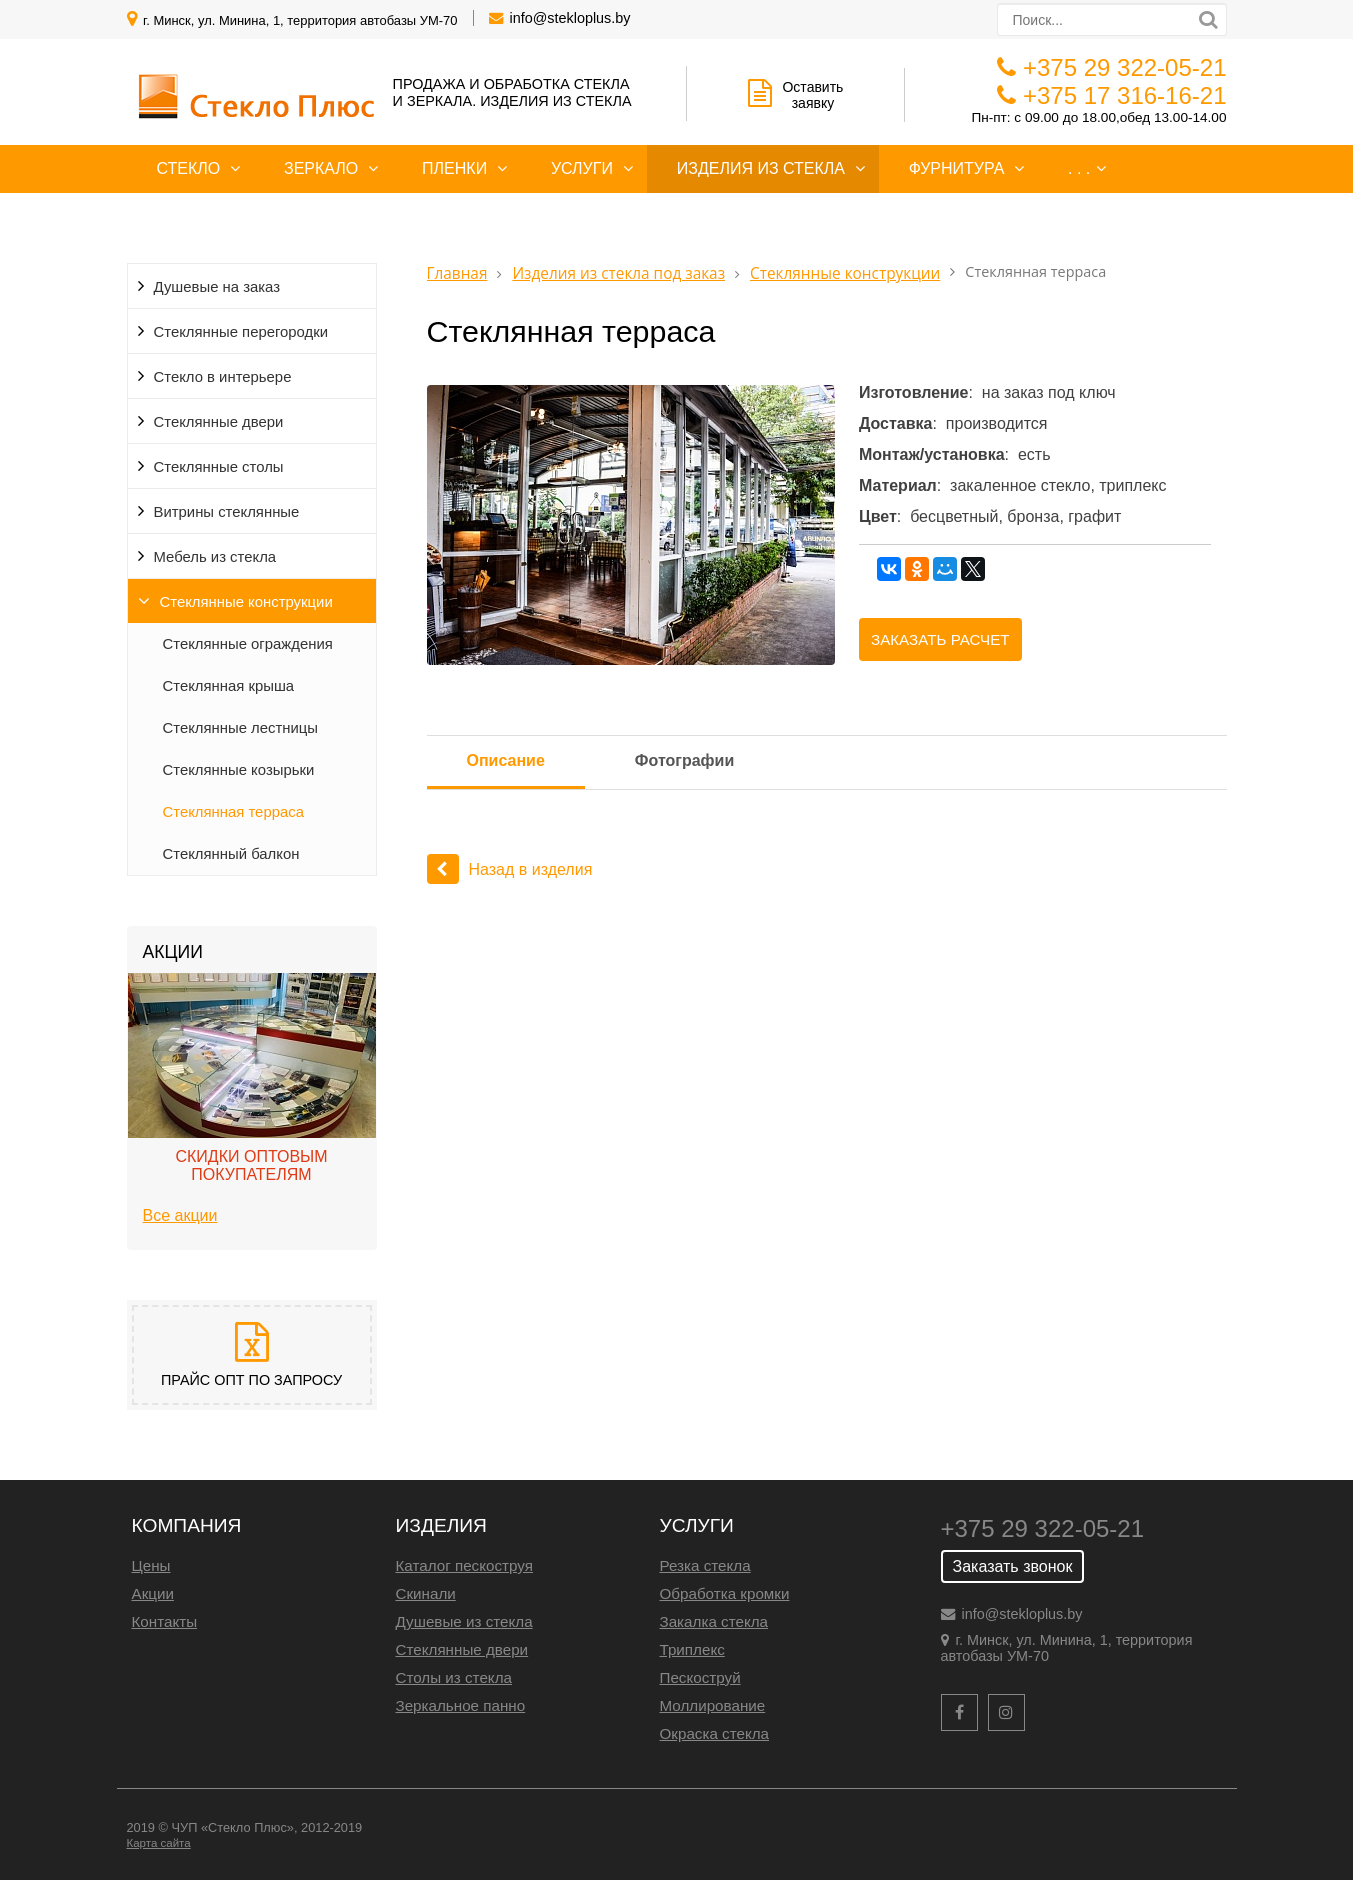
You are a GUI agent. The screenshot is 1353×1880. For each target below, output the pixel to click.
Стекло (189, 168)
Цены (151, 1565)
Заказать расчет (940, 639)
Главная (457, 273)
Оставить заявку (795, 95)
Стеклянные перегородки (241, 332)
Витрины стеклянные (227, 512)
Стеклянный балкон (231, 854)
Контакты (165, 1621)
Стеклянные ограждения (248, 644)
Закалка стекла (714, 1621)
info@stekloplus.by (570, 18)
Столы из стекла (454, 1677)
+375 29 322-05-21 (1125, 67)
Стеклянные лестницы (241, 728)
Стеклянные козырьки (239, 770)
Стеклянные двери (219, 422)
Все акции (180, 1215)
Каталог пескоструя (464, 1565)
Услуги (582, 168)
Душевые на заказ (217, 287)
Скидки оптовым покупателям (251, 1165)
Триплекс (692, 1649)
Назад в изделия (510, 869)
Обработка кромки (725, 1593)
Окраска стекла (715, 1733)
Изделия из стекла (761, 168)
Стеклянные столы (219, 467)
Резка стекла (705, 1565)
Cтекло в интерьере (223, 377)
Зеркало (321, 168)
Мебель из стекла (215, 557)
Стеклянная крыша (229, 686)
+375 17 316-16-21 (1125, 95)
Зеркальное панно (461, 1705)
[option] (252, 1103)
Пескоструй (700, 1677)
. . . (1079, 168)
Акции (153, 1593)
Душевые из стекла (464, 1621)
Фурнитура (957, 168)
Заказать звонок (1013, 1566)
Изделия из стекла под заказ (618, 273)
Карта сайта (159, 1843)
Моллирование (713, 1705)
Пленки (454, 168)
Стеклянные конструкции (246, 602)
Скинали (426, 1593)
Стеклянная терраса (233, 812)
